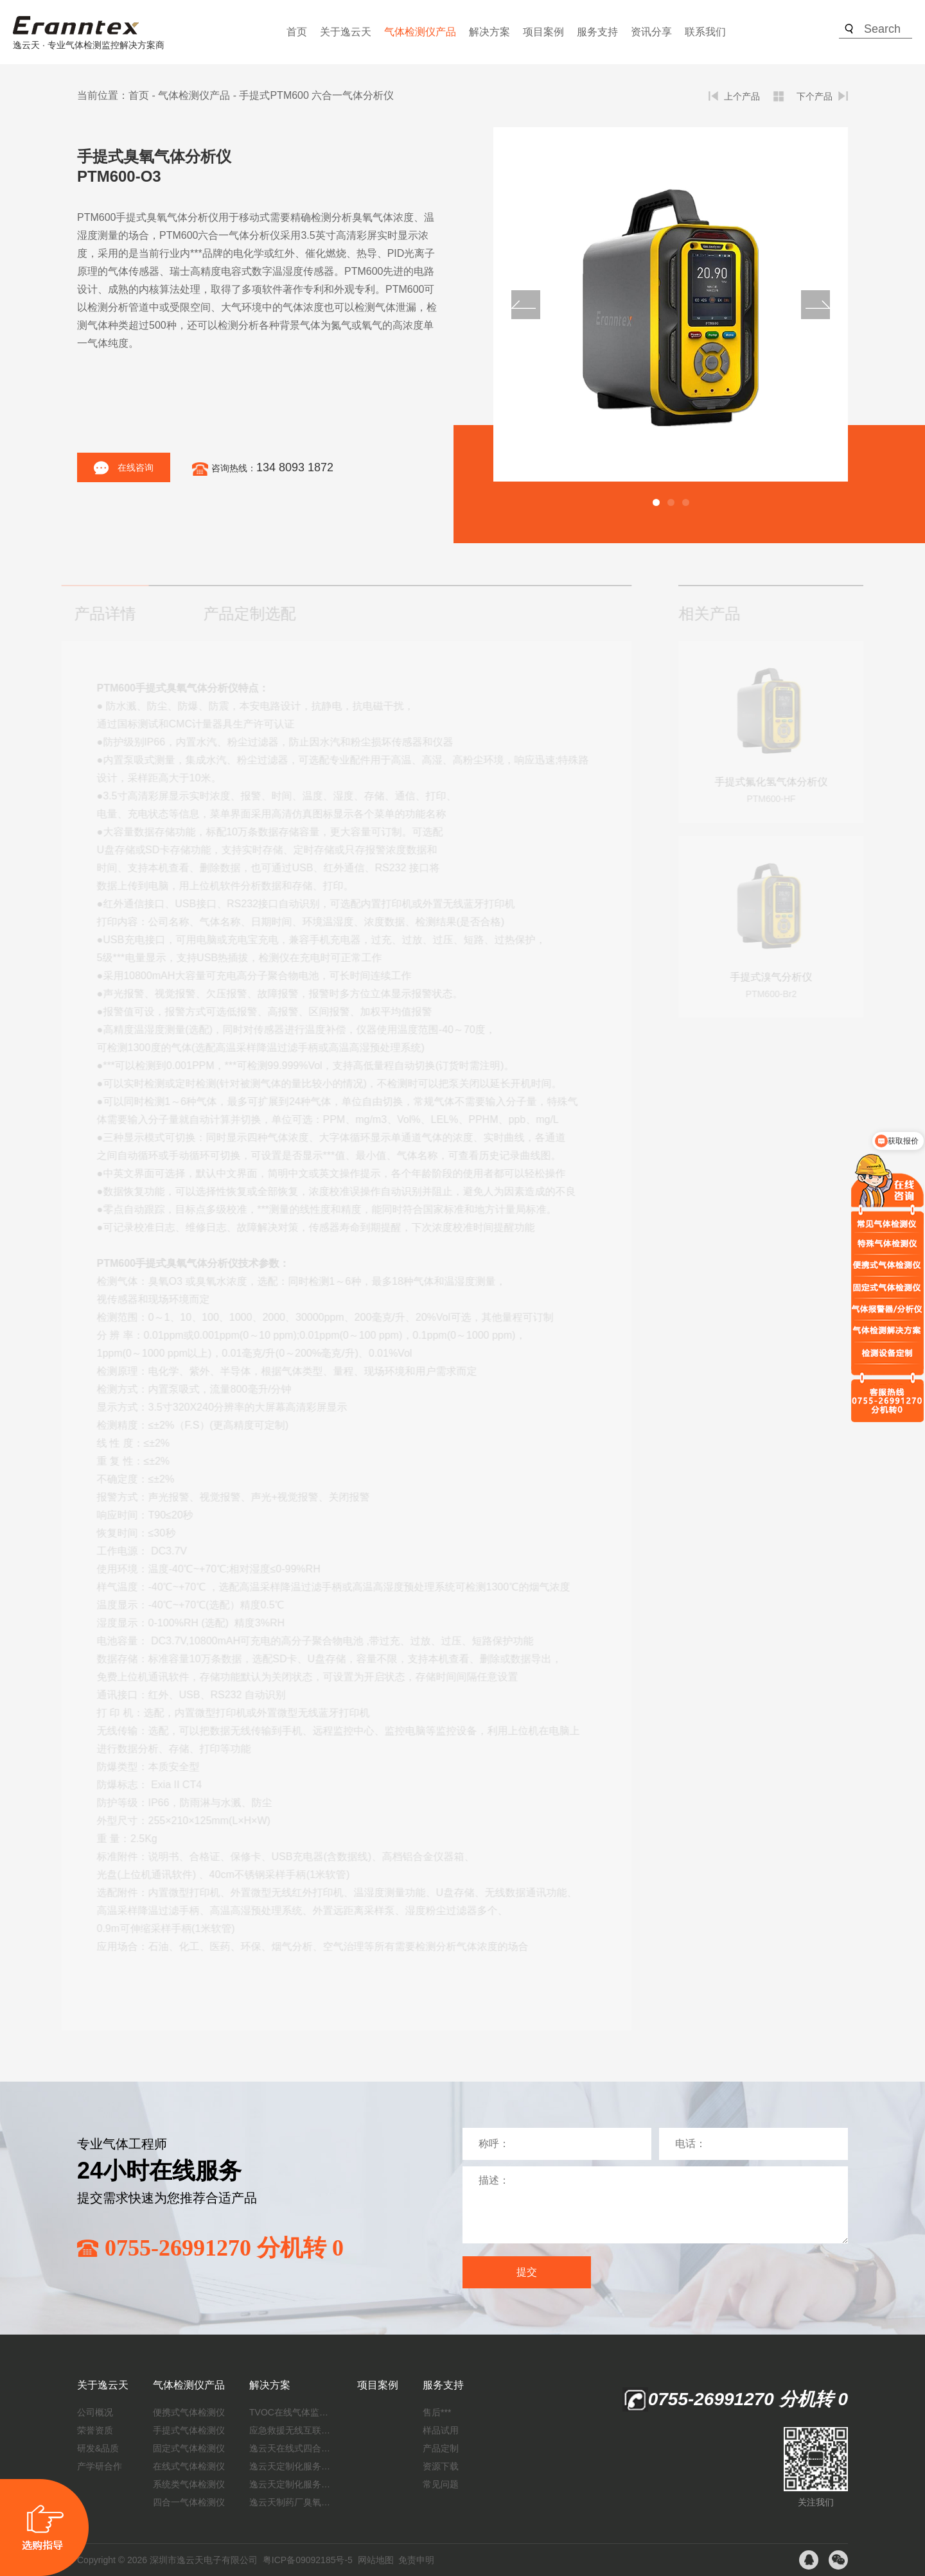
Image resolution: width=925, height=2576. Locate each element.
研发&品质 (98, 2448)
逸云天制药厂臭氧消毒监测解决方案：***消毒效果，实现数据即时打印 (291, 2502)
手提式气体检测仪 (189, 2430)
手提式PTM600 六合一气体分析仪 (316, 95)
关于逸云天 (345, 31)
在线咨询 (124, 467)
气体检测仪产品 (420, 31)
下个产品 (815, 96)
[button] (656, 502)
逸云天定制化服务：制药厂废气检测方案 (291, 2484)
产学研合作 (99, 2466)
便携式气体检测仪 (189, 2412)
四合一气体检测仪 (189, 2502)
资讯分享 (651, 31)
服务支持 (597, 31)
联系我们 (705, 31)
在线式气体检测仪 (189, 2466)
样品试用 (441, 2430)
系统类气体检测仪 (189, 2484)
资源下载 (441, 2466)
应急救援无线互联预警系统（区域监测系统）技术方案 (291, 2430)
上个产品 (742, 96)
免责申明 (416, 2560)
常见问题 (441, 2484)
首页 (296, 31)
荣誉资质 (95, 2430)
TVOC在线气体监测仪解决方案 (291, 2412)
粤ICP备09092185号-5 (308, 2560)
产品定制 (441, 2448)
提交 (526, 2272)
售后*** (437, 2412)
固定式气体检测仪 (189, 2448)
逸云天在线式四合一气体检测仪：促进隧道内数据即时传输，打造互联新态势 (291, 2448)
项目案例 (543, 31)
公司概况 (95, 2412)
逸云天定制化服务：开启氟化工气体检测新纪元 (291, 2466)
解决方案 (489, 31)
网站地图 (376, 2560)
